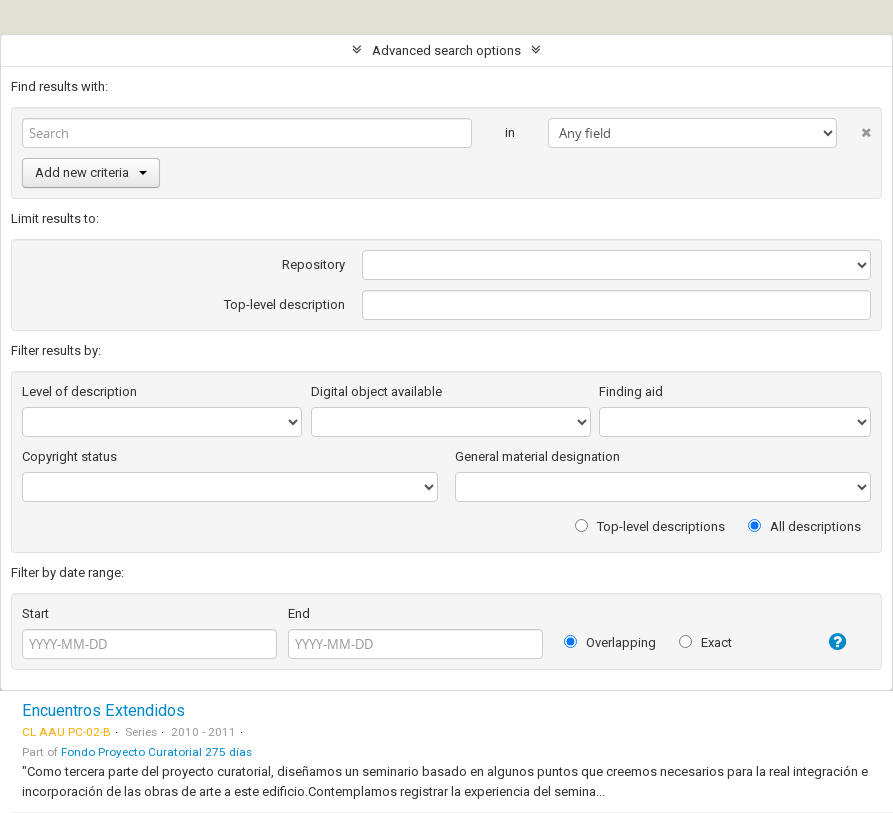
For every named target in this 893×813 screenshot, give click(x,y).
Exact (705, 642)
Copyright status (69, 456)
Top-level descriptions (650, 526)
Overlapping (610, 642)
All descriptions (804, 526)
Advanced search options (446, 50)
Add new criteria (91, 172)
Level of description (79, 391)
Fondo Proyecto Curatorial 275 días (156, 752)
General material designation (537, 456)
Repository (313, 264)
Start (35, 613)
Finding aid (631, 391)
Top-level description (284, 304)
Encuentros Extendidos (103, 710)
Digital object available (376, 391)
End (299, 613)
